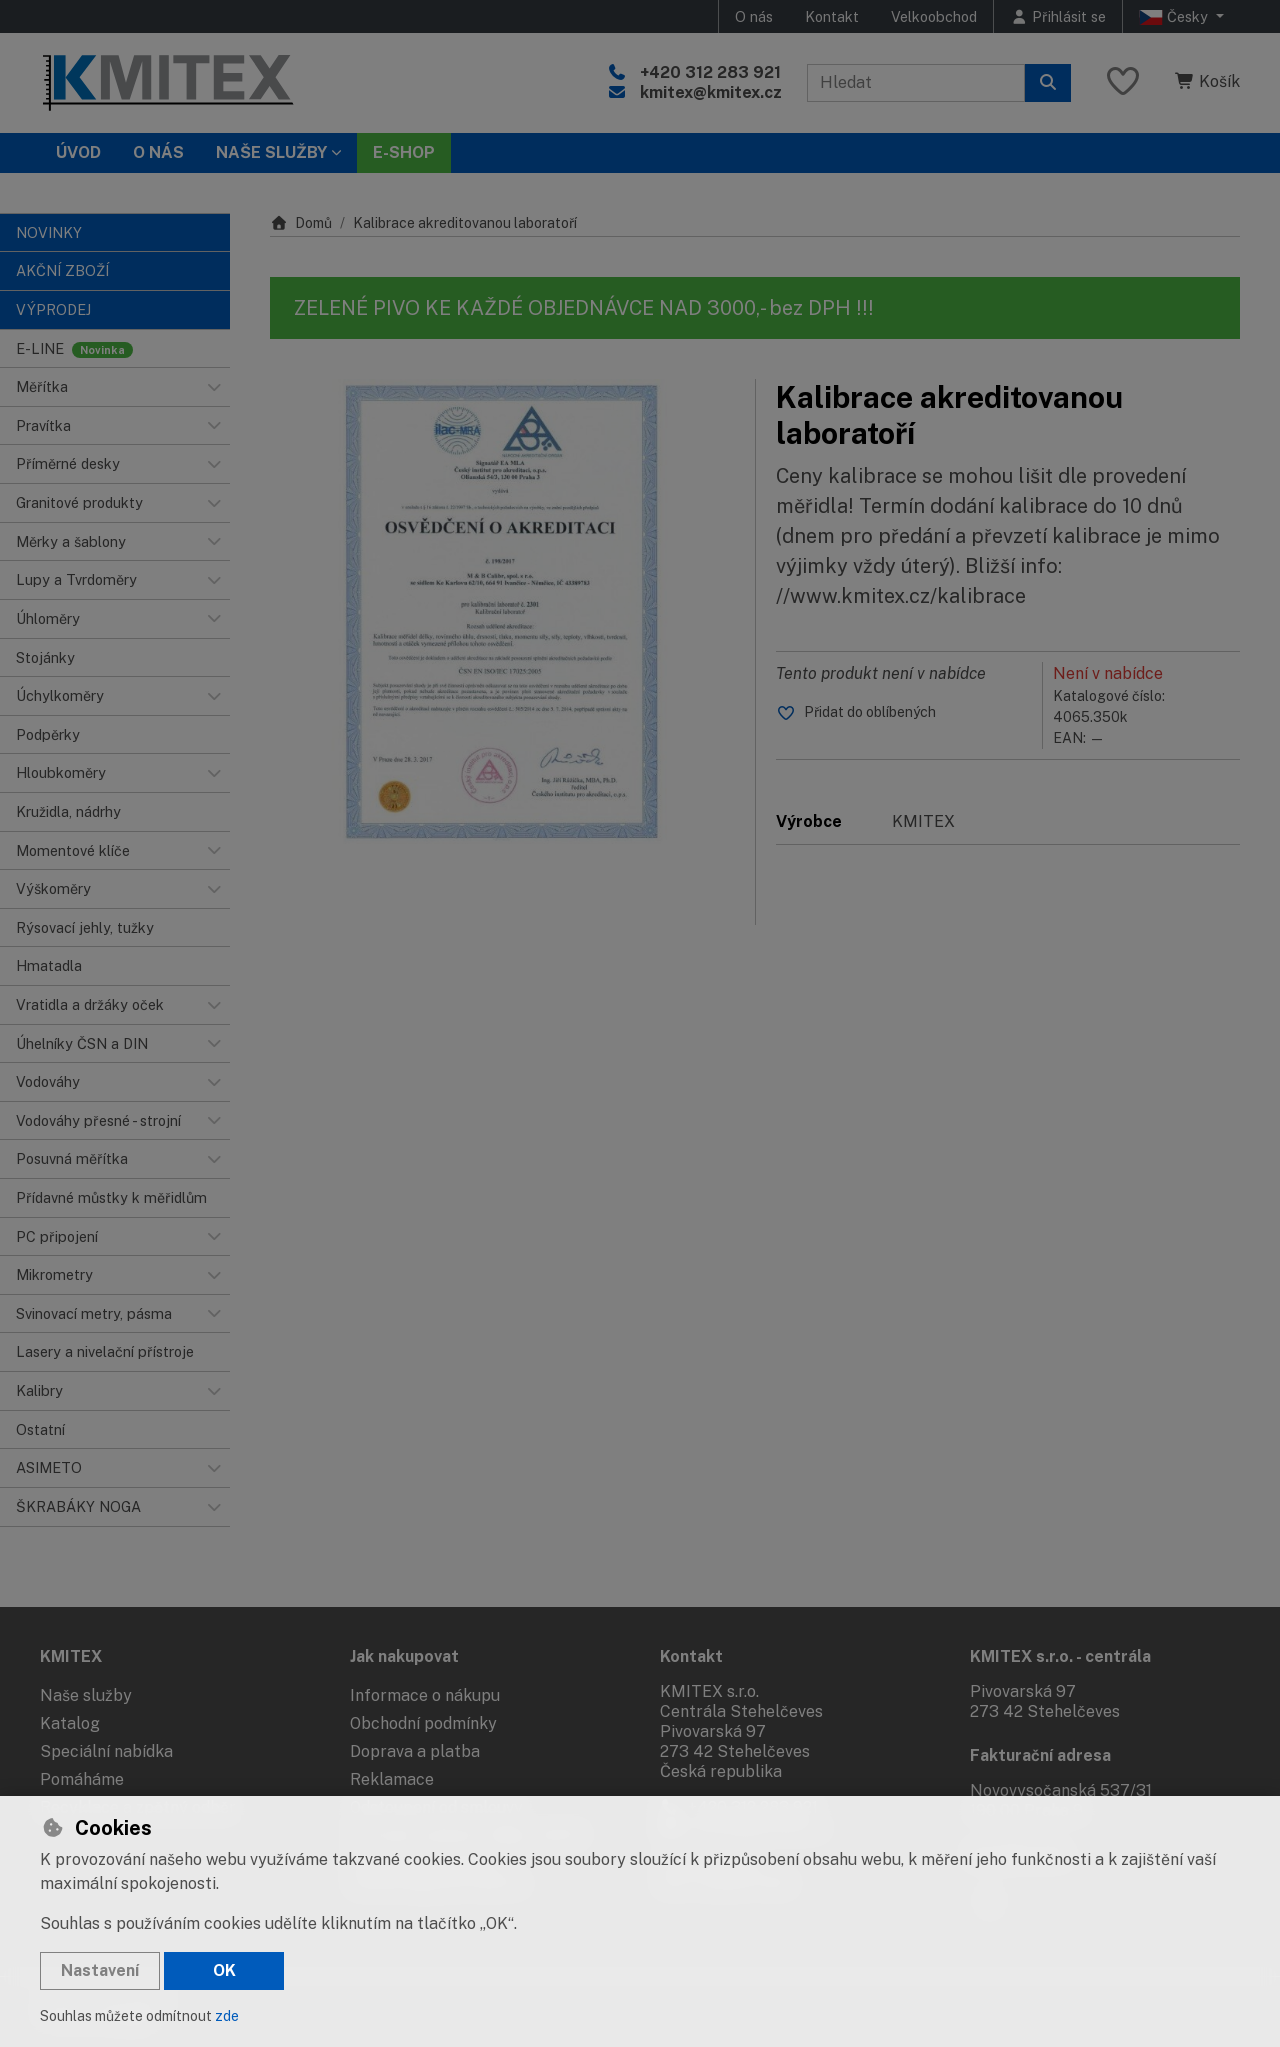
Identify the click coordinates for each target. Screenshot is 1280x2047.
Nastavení (100, 1970)
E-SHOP (404, 152)
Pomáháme (82, 1779)
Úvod (78, 152)
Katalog (70, 1723)
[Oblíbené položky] (1123, 82)
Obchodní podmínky (423, 1723)
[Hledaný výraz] (916, 83)
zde (227, 2016)
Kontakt (832, 16)
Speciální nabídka (106, 1751)
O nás (754, 16)
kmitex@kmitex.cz (711, 92)
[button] (214, 387)
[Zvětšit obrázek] (502, 611)
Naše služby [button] (271, 152)
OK (224, 1970)
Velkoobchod (934, 16)
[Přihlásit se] (1058, 16)
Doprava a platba (415, 1751)
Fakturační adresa (1040, 1755)
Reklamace (392, 1779)
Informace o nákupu (425, 1695)
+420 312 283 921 (710, 72)
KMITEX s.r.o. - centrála (1060, 1656)
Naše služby (86, 1695)
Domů (301, 223)
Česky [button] (1175, 17)
